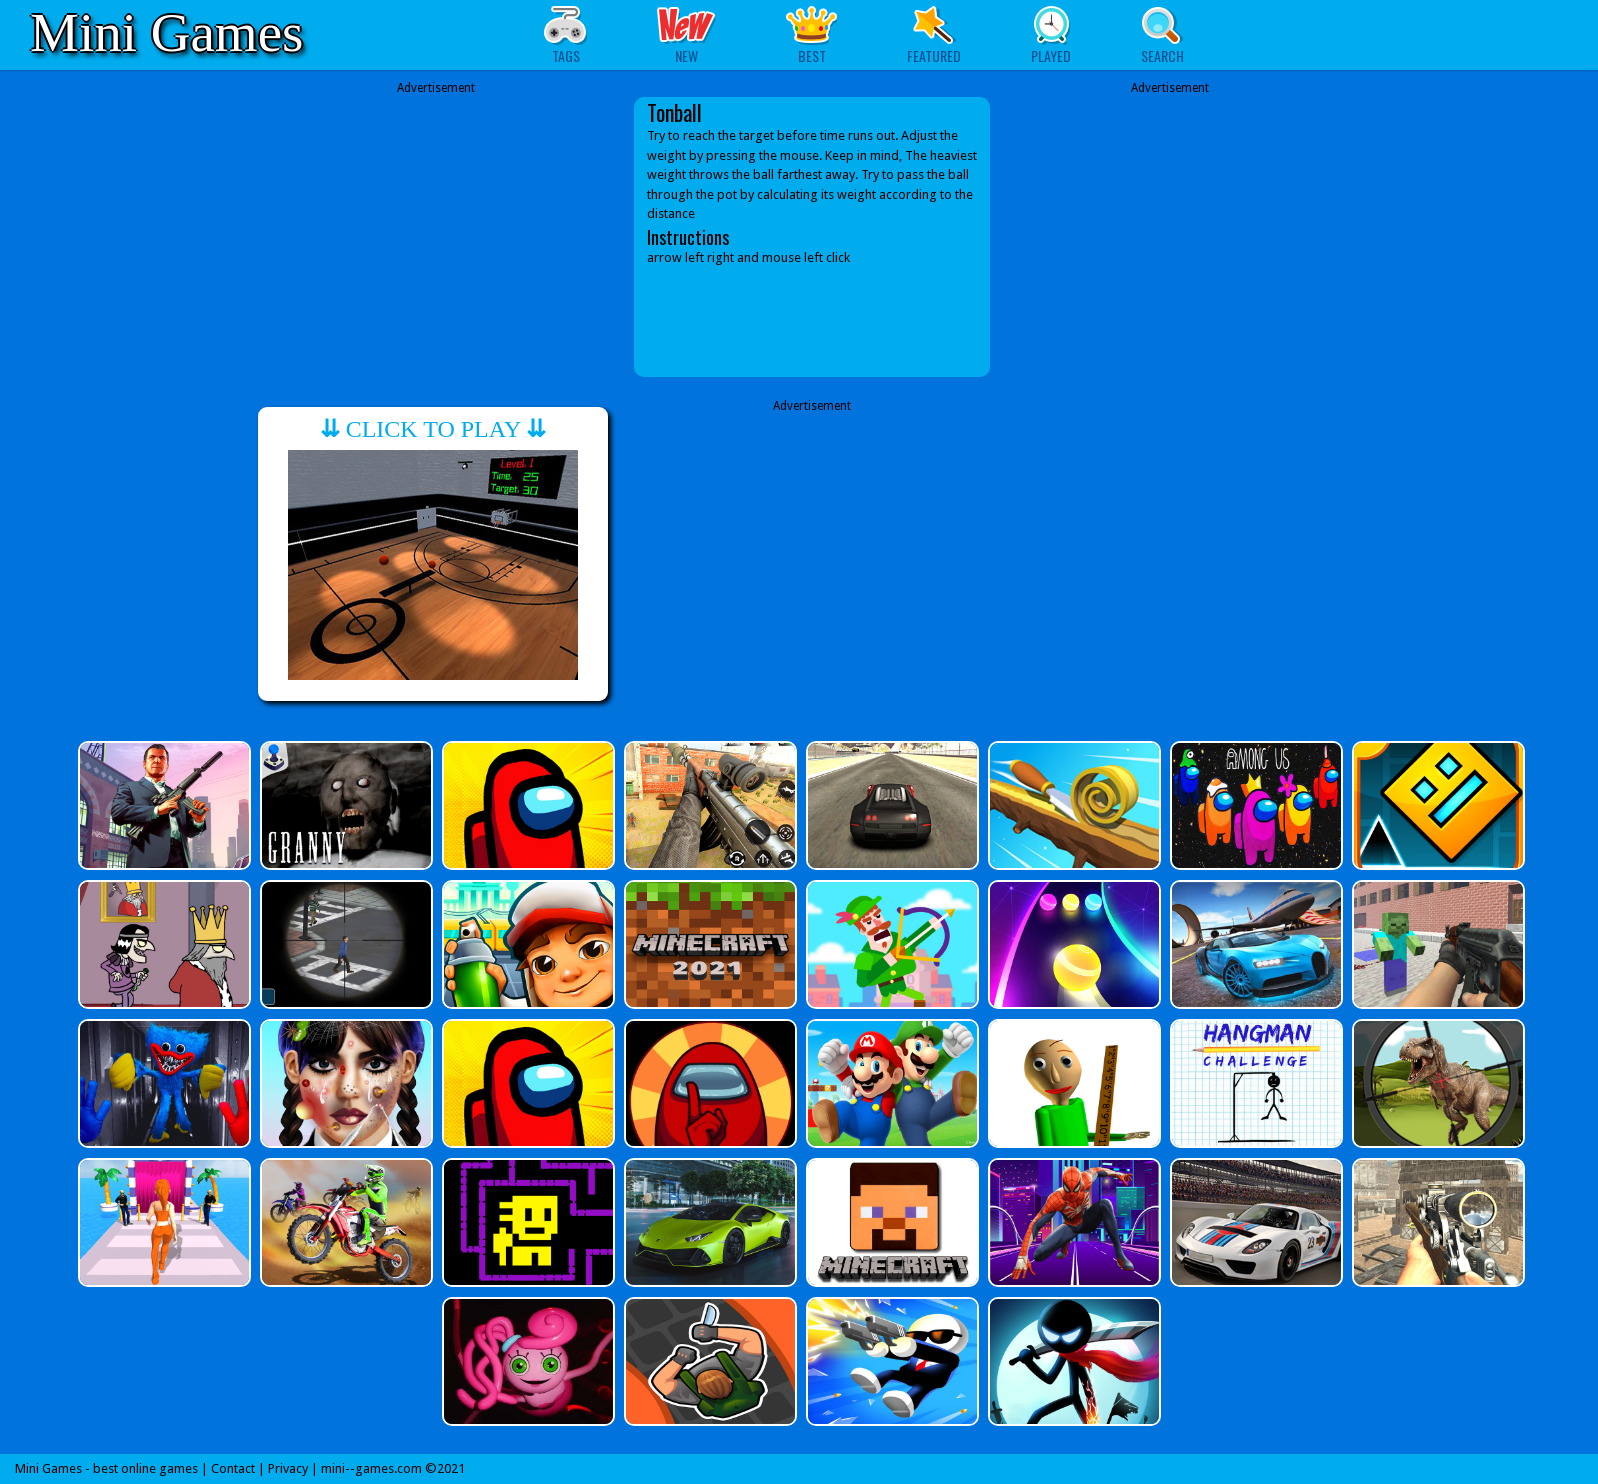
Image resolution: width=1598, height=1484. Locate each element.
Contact (233, 1468)
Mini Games (166, 32)
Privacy (288, 1468)
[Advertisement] (436, 222)
